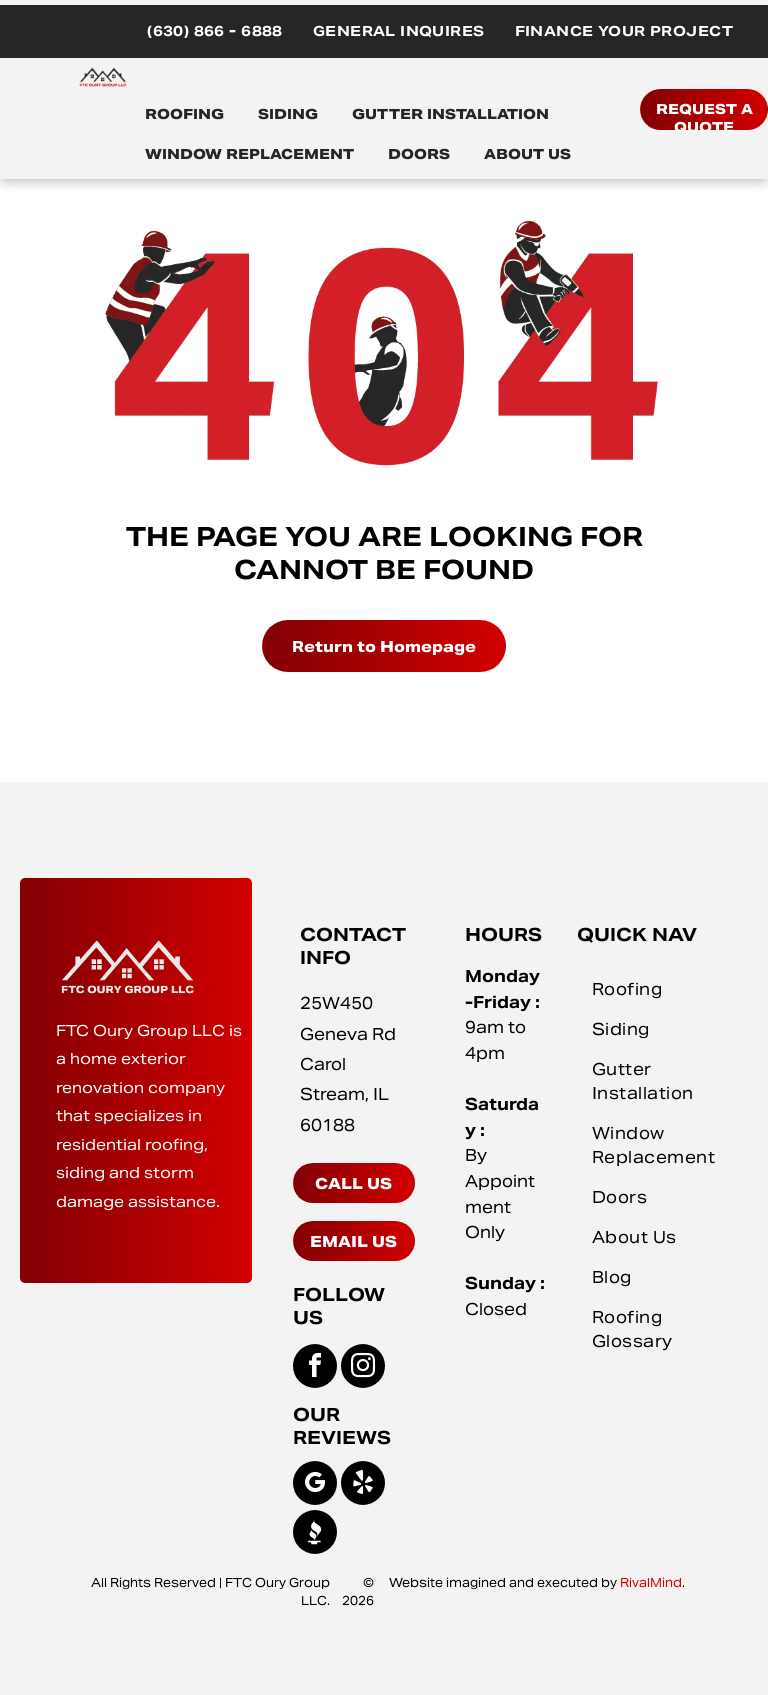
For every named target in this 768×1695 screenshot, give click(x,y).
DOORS (419, 154)
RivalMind (651, 1582)
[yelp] (363, 1485)
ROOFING (184, 114)
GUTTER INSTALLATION (450, 114)
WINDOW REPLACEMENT (249, 154)
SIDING (288, 114)
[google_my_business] (315, 1485)
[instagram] (363, 1368)
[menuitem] (215, 31)
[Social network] (315, 1534)
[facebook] (315, 1368)
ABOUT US (527, 154)
